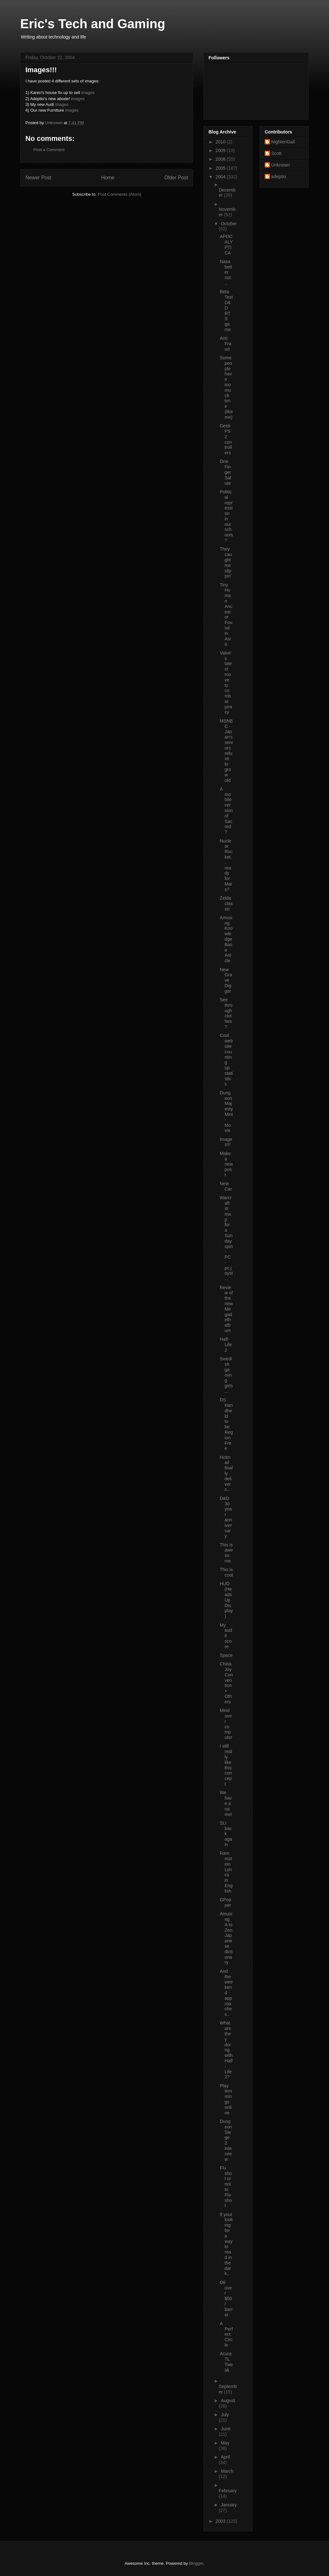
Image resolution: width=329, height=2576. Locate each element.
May (225, 2442)
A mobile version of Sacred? (226, 810)
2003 (221, 2521)
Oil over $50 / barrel (226, 2298)
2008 (221, 159)
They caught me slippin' (226, 562)
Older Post (176, 177)
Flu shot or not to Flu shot (226, 2186)
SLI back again (226, 1833)
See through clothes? (226, 1013)
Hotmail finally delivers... (226, 1473)
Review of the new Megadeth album (226, 1309)
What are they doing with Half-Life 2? (226, 2049)
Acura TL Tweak (226, 2361)
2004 (221, 176)
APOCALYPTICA (226, 244)
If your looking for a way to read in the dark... (226, 2244)
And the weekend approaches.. (226, 1993)
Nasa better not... (226, 272)
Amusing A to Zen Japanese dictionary (226, 1938)
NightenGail (283, 141)
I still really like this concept (226, 1764)
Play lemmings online (226, 2099)
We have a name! (226, 1803)
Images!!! (226, 1142)
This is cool (226, 1572)
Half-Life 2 (226, 1345)
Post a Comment (49, 149)
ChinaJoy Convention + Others (226, 1682)
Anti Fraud (225, 344)
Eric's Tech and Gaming (92, 24)
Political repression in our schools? (226, 516)
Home (108, 177)
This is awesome (226, 1552)
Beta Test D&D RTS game (226, 310)
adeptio (278, 176)
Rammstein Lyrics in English (226, 1872)
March (227, 2471)
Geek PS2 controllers (226, 439)
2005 (221, 168)
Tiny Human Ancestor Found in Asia (226, 614)
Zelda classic (226, 903)
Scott (276, 153)
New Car (226, 1186)
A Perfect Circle (226, 2334)
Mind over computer (226, 1724)
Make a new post (226, 1164)
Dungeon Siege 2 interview (226, 2140)
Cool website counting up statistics (226, 1059)
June (225, 2428)
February (228, 2490)
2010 (221, 141)
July (225, 2414)
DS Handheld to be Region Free (226, 1424)
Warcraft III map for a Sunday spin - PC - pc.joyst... (226, 1238)
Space (226, 1655)
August (228, 2400)
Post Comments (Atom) (119, 194)
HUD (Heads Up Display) (226, 1600)
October (229, 223)
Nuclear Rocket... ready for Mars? (226, 865)
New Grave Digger (226, 980)
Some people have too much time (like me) (226, 387)
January (229, 2504)
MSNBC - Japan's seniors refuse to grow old (226, 750)
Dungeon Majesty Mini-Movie (226, 1111)
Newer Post (38, 177)
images (88, 92)
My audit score (226, 1635)
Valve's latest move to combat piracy (226, 682)
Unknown (280, 164)
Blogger (196, 2563)
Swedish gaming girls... (226, 1375)
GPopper (225, 1902)
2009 (221, 150)
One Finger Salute (225, 472)
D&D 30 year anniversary (226, 1517)
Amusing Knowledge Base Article (226, 939)
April (225, 2457)
